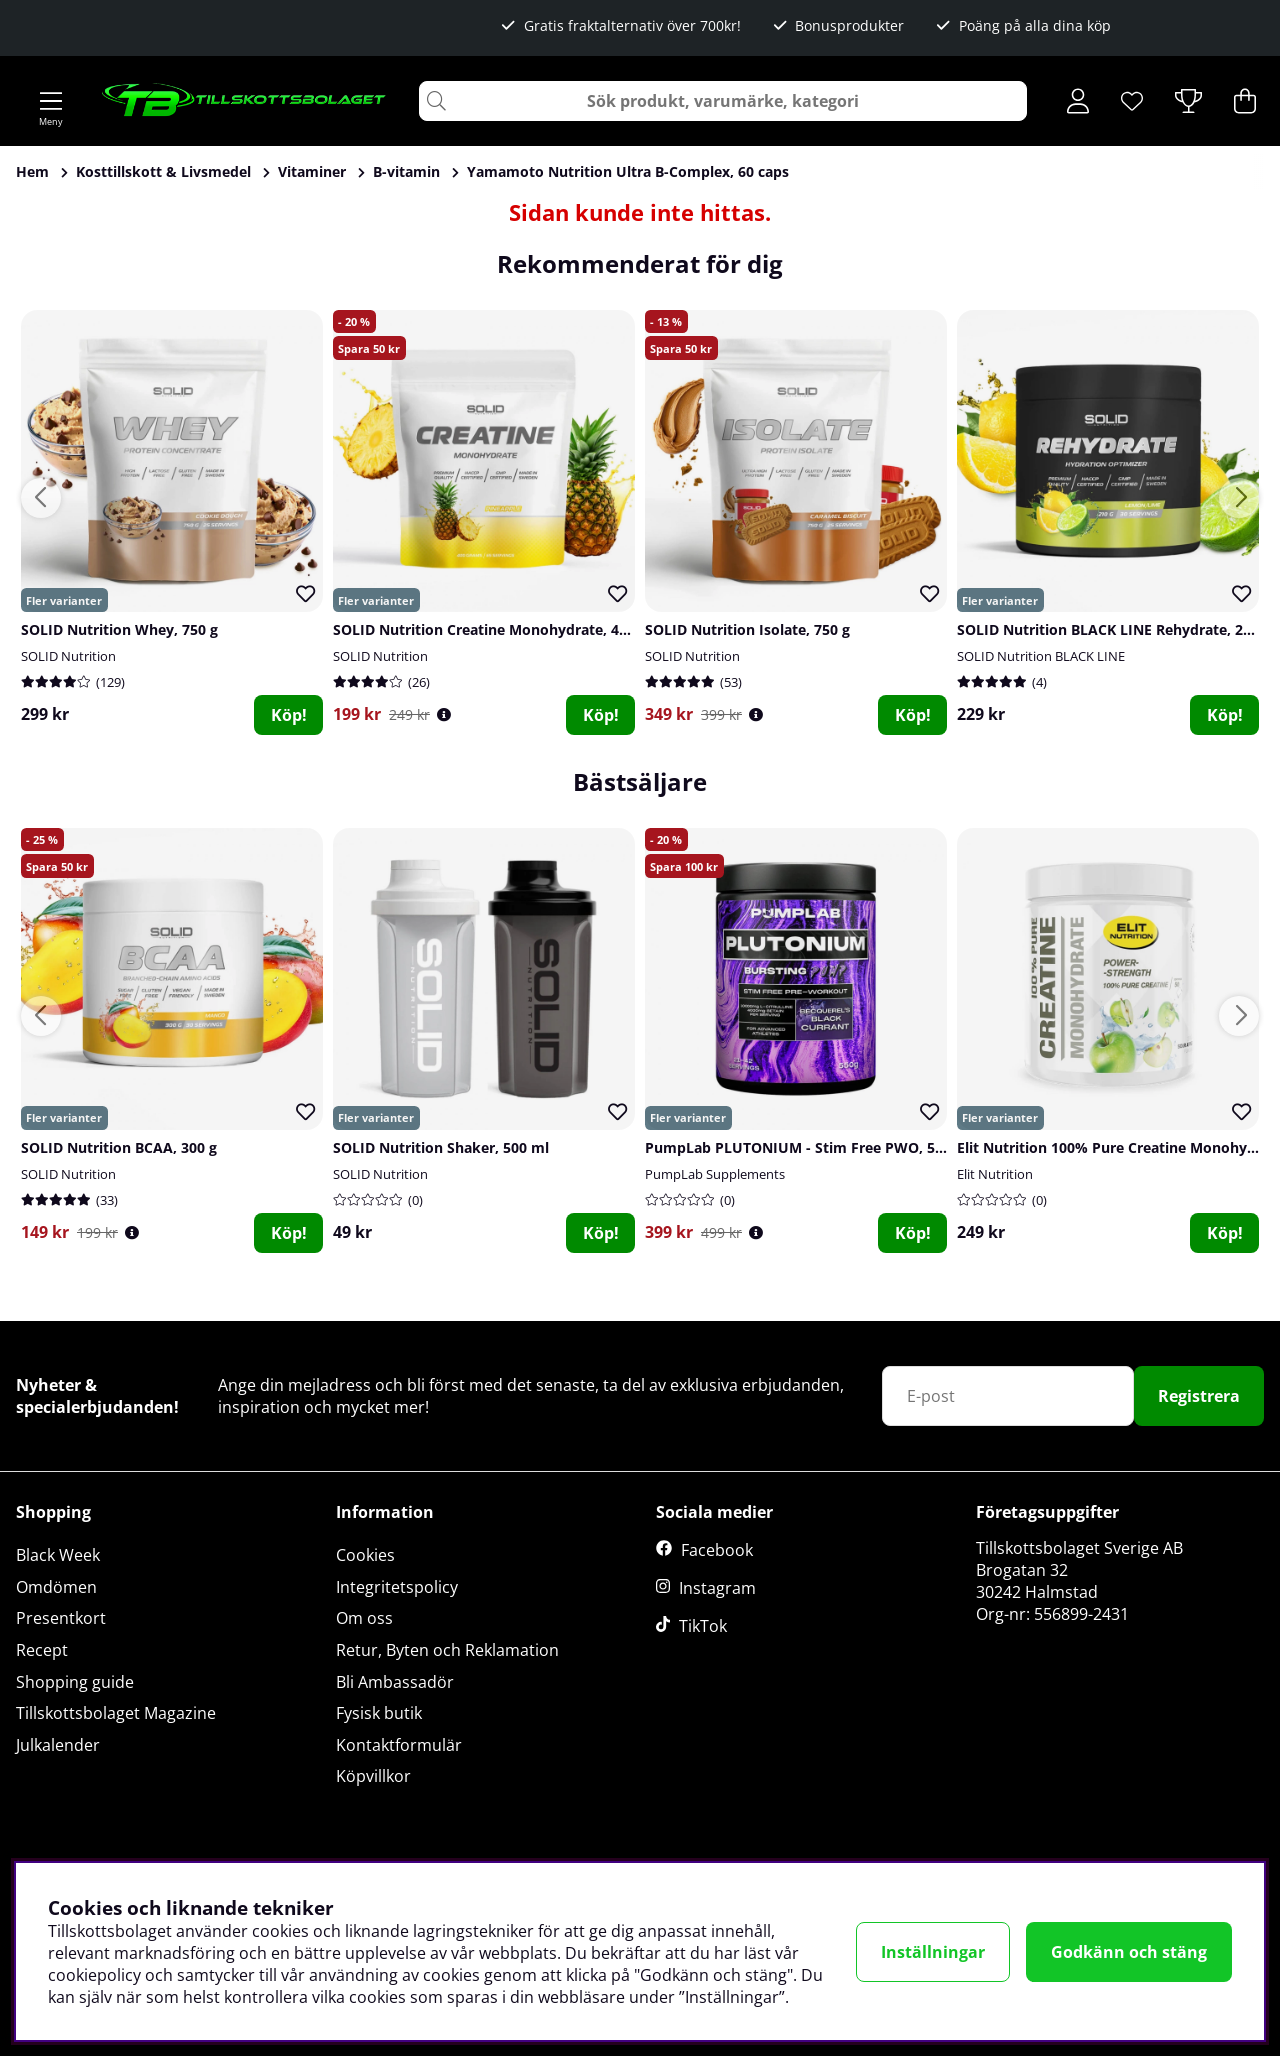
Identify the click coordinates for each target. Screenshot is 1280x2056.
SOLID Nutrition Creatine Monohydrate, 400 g (490, 629)
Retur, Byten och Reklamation (447, 1650)
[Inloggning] (1078, 101)
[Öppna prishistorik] (444, 714)
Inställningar (933, 1952)
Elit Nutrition (995, 1174)
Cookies (365, 1555)
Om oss (364, 1618)
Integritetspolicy (397, 1587)
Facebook (717, 1550)
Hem (32, 171)
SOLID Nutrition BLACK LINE (1041, 656)
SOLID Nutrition (68, 656)
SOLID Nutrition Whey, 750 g (119, 629)
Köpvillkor (373, 1776)
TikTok (703, 1626)
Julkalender (58, 1745)
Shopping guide (75, 1682)
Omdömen (56, 1587)
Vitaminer (312, 171)
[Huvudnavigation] (51, 101)
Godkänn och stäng (1129, 1952)
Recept (42, 1650)
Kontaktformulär (399, 1745)
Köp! (289, 715)
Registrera (1199, 1396)
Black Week (58, 1555)
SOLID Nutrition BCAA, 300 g (119, 1147)
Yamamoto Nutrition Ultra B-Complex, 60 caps (628, 171)
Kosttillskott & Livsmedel (163, 171)
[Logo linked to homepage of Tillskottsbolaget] (244, 101)
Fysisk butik (379, 1713)
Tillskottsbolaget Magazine (116, 1713)
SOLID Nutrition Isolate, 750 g (747, 629)
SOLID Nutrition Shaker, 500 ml (441, 1147)
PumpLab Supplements (715, 1174)
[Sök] (723, 101)
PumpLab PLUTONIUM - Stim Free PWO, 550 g (804, 1147)
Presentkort (61, 1618)
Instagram (717, 1588)
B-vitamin (406, 171)
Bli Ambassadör (395, 1682)
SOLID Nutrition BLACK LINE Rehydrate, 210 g (1114, 629)
